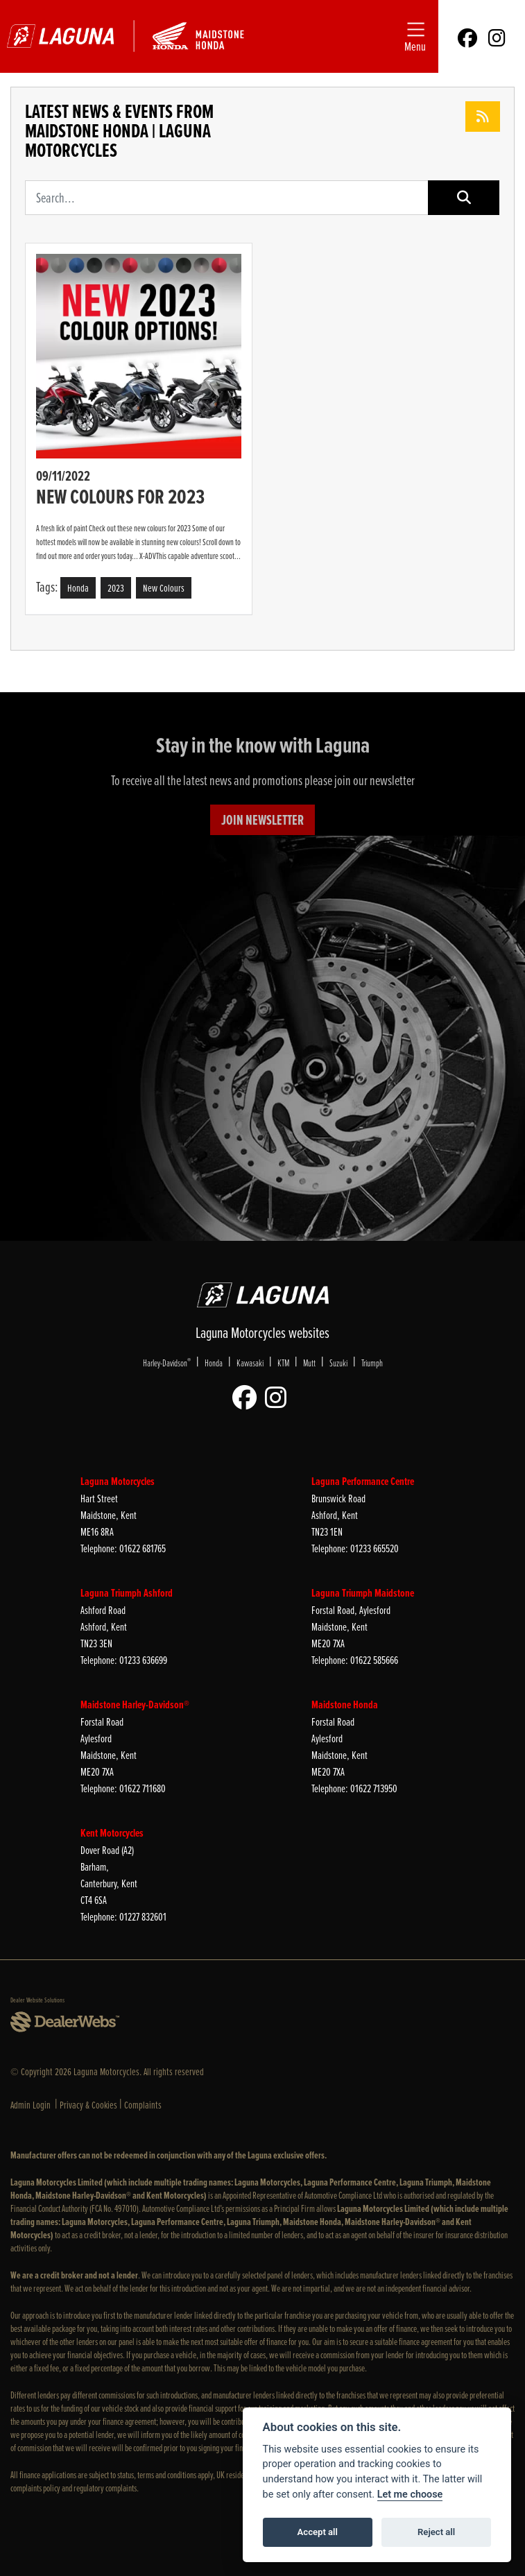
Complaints (143, 2104)
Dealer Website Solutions (37, 1999)
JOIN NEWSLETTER (262, 820)
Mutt (309, 1362)
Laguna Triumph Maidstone (362, 1593)
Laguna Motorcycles (117, 1481)
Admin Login (30, 2104)
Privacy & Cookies (88, 2104)
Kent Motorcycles (112, 1833)
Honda (214, 1362)
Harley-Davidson (167, 1362)
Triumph (372, 1362)
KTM (283, 1362)
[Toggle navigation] (415, 36)
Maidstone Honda (344, 1704)
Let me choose (410, 2494)
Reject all (436, 2532)
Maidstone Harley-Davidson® (134, 1704)
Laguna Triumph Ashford (126, 1593)
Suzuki (338, 1362)
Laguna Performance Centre (362, 1481)
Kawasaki (250, 1362)
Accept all (318, 2532)
